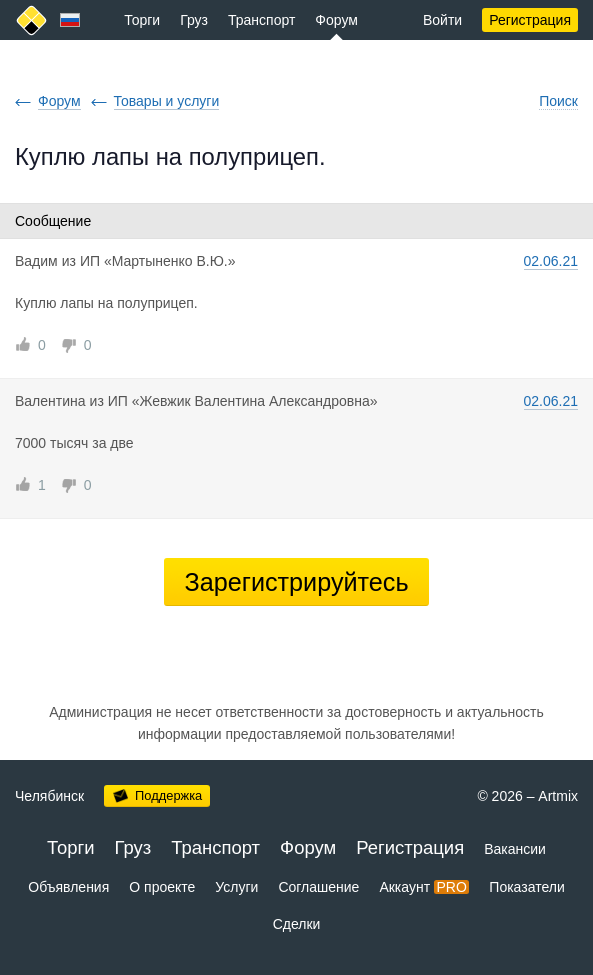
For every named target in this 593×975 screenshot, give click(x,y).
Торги (142, 20)
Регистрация (530, 20)
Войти (442, 20)
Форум (336, 20)
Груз (194, 20)
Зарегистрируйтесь (296, 582)
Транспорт (261, 20)
